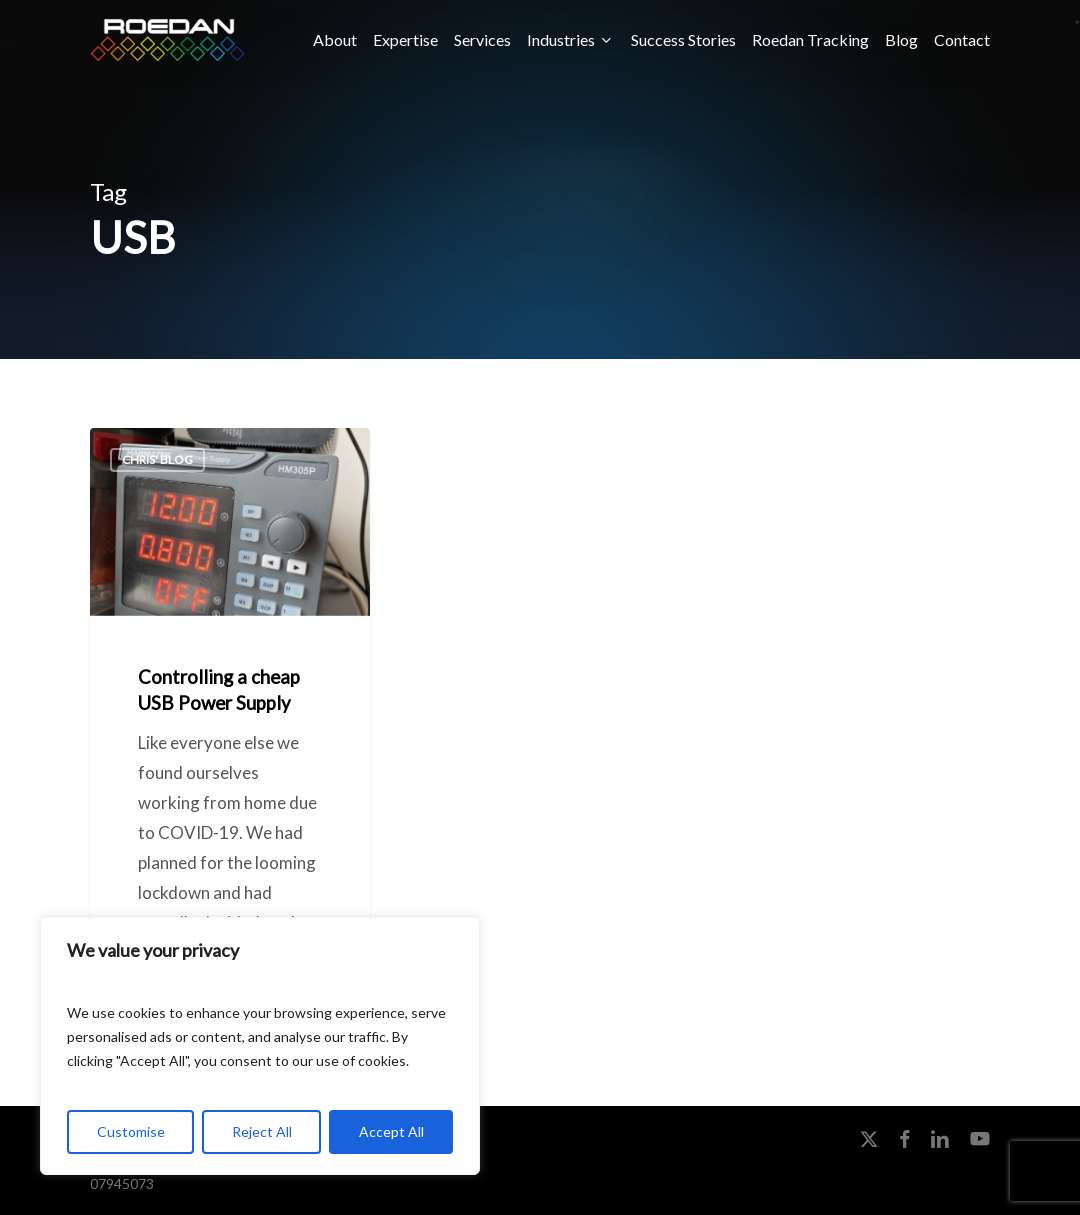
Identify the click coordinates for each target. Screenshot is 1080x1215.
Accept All (391, 1131)
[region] (260, 1046)
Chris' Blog (157, 459)
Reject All (262, 1131)
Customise (131, 1131)
